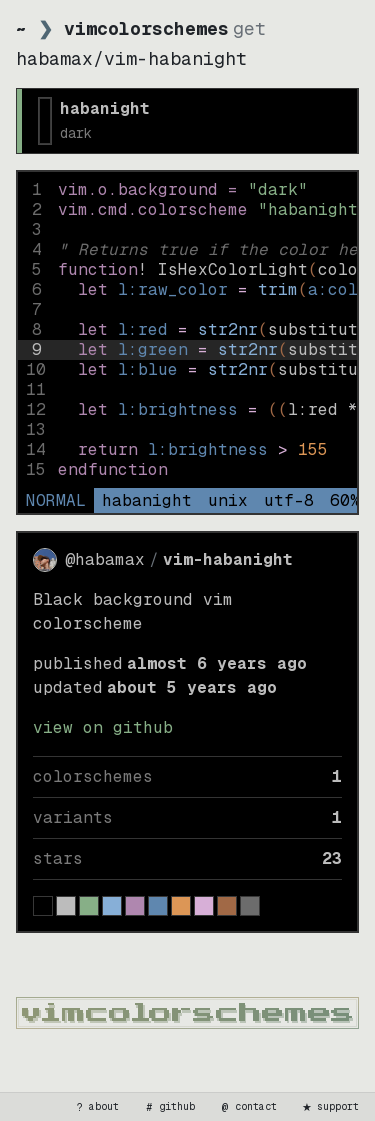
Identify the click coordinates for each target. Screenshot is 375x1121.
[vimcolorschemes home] (187, 1013)
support (330, 1107)
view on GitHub (103, 727)
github (169, 1107)
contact (248, 1107)
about (96, 1107)
